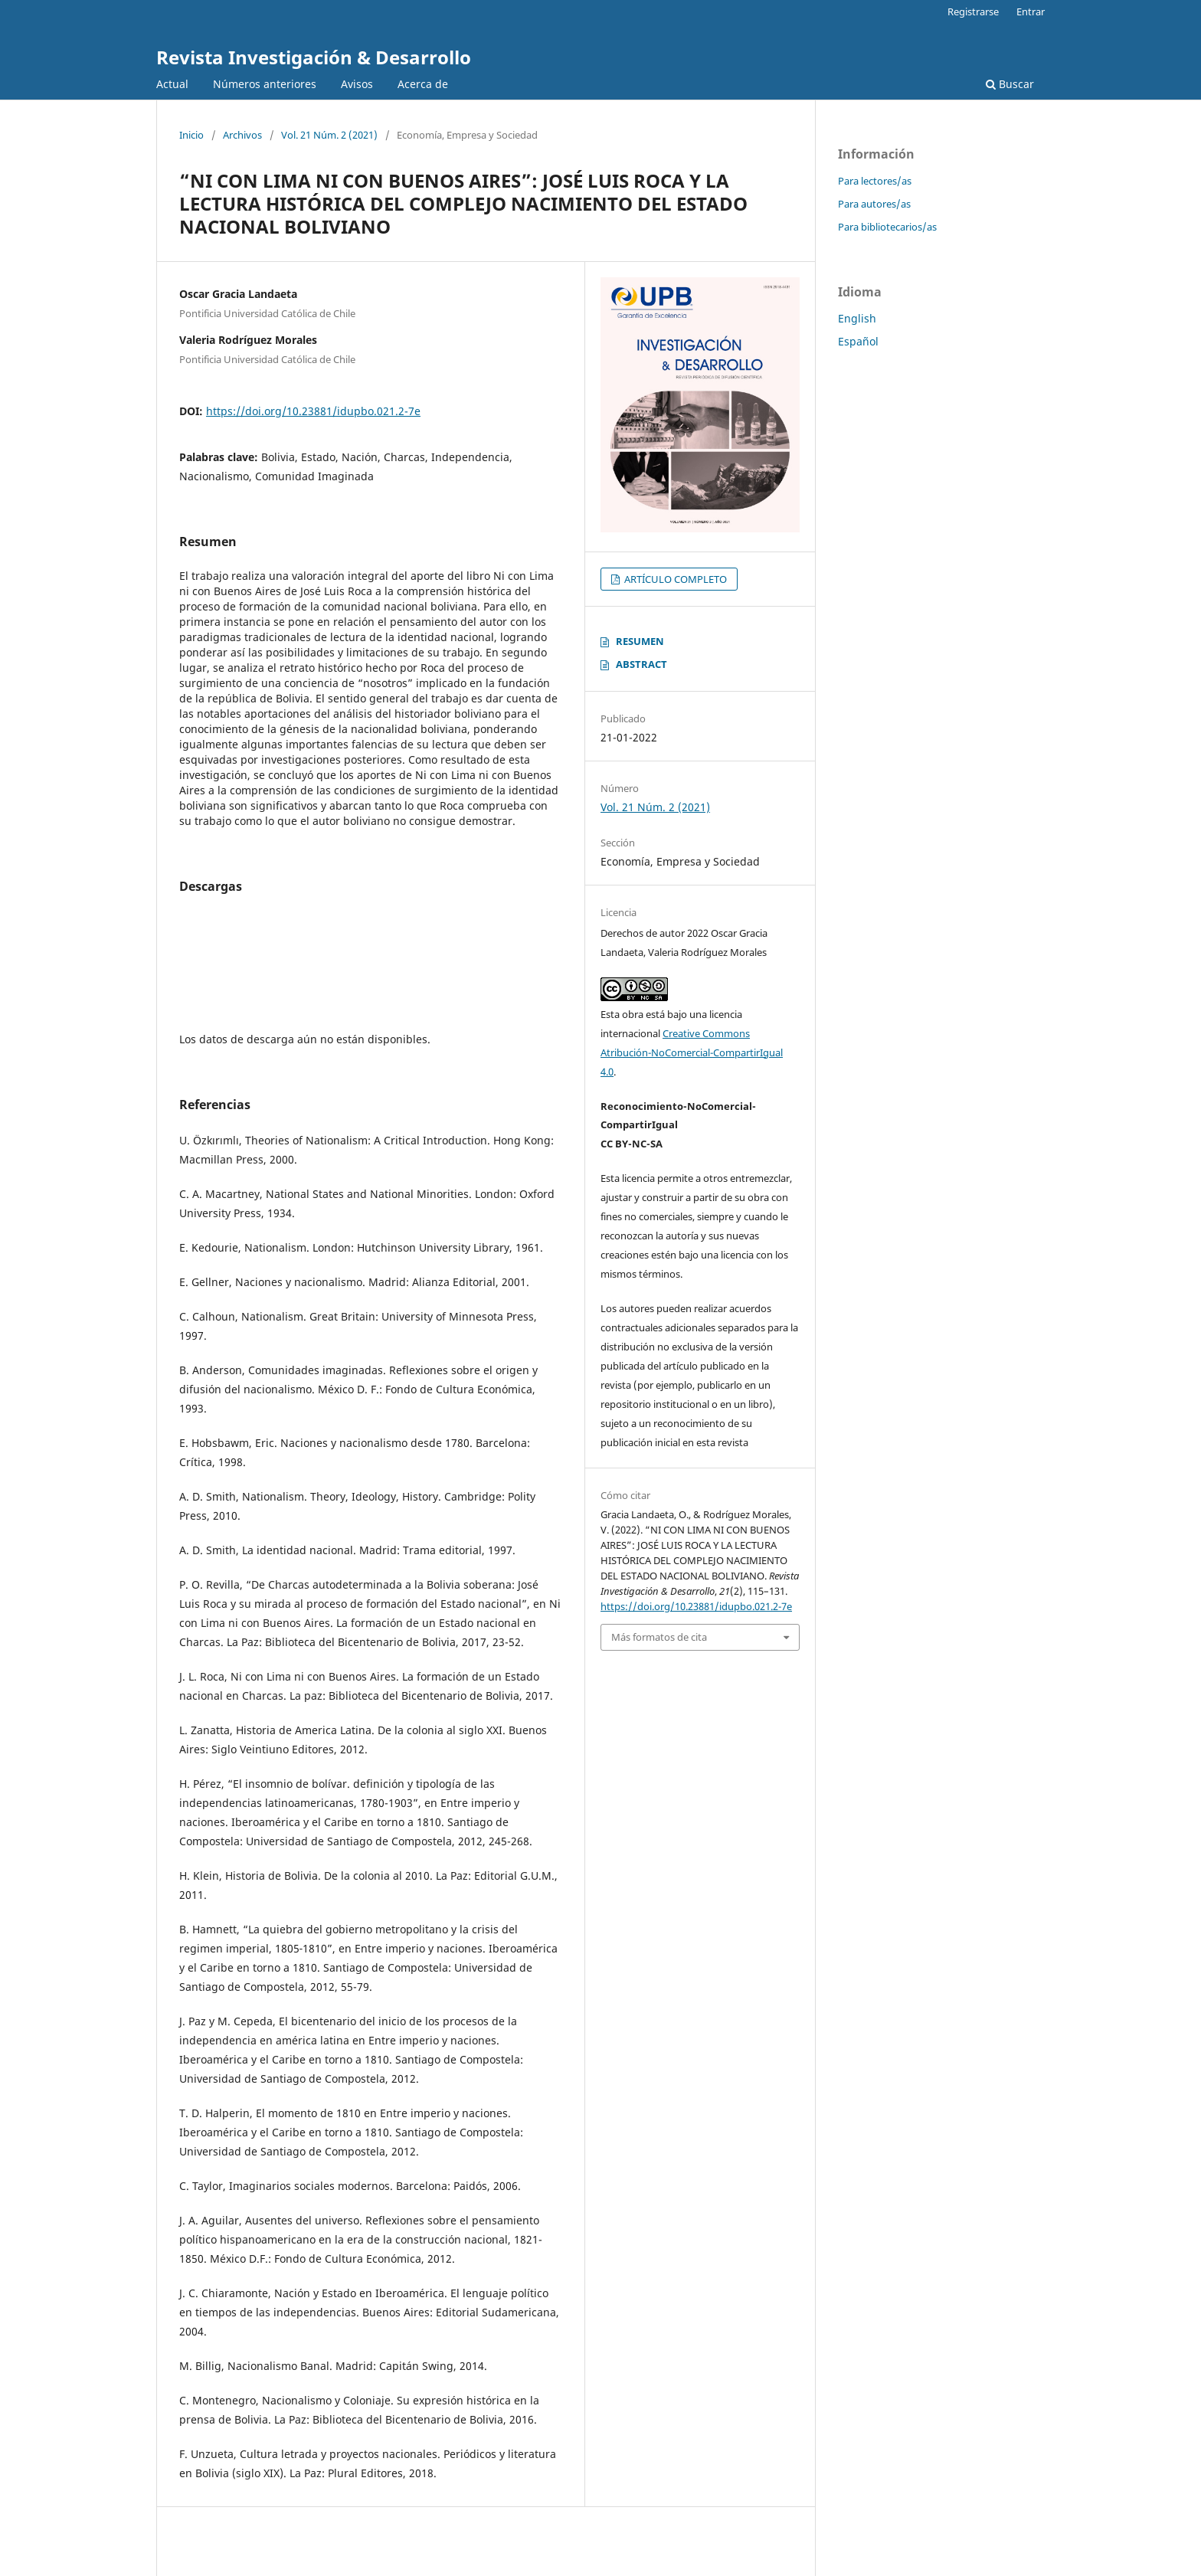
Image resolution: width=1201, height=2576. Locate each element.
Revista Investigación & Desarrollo (313, 57)
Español (858, 341)
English (857, 318)
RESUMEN (640, 641)
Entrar (1030, 11)
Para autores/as (874, 204)
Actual (172, 84)
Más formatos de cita (659, 1637)
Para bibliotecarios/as (887, 227)
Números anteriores (264, 84)
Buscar (1010, 84)
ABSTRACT (641, 664)
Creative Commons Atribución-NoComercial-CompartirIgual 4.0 (691, 1052)
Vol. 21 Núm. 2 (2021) (329, 135)
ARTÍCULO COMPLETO (674, 579)
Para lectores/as (874, 181)
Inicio (191, 135)
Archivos (242, 135)
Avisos (357, 84)
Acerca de (423, 84)
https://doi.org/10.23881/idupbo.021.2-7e (313, 411)
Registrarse (973, 11)
